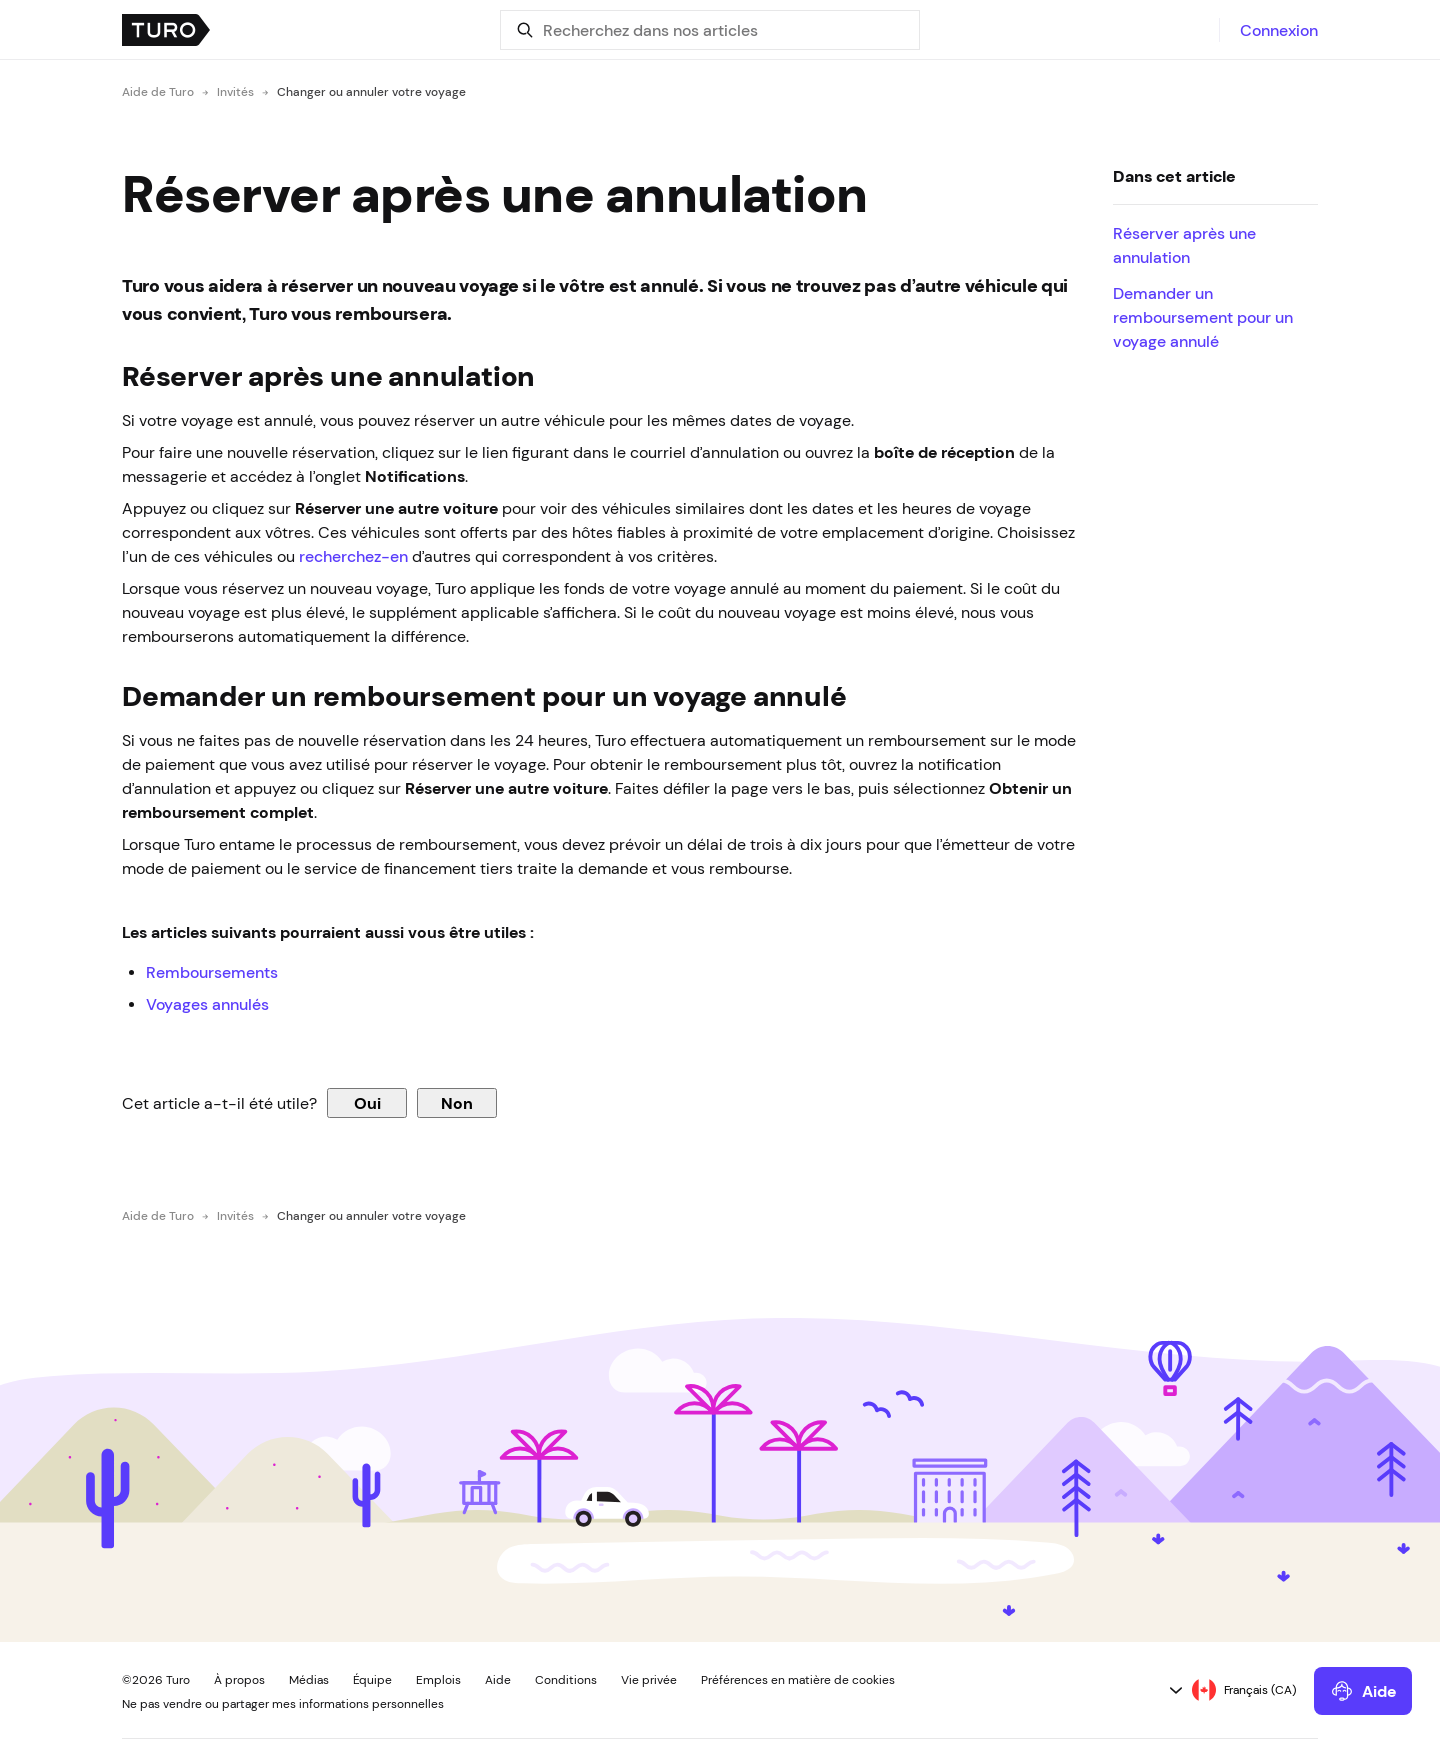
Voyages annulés (207, 1004)
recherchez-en (353, 556)
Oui (367, 1103)
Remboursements (212, 972)
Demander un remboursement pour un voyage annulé (1203, 317)
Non (457, 1103)
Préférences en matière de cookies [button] (798, 1680)
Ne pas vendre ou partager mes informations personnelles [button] (283, 1704)
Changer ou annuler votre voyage (371, 92)
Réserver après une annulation (1184, 245)
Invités (235, 92)
